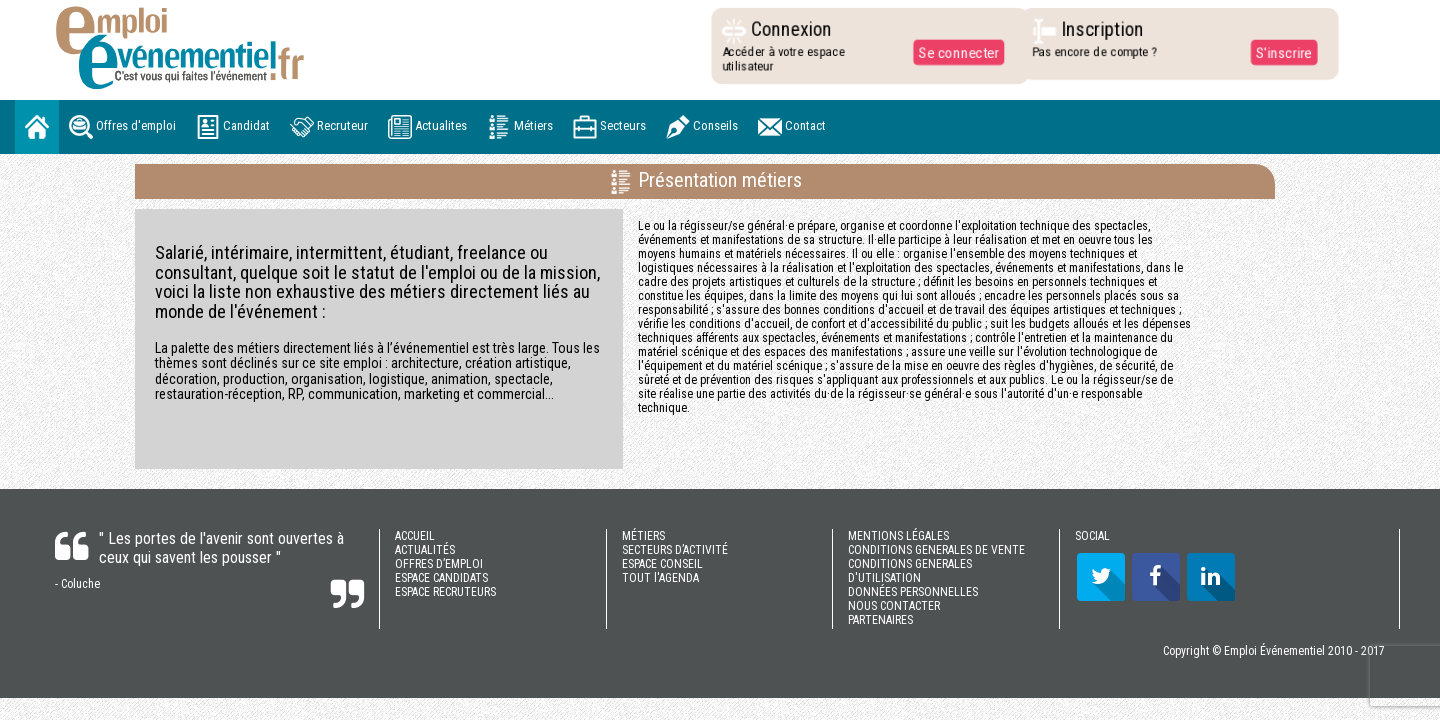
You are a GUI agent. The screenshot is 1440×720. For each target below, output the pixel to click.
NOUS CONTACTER (894, 606)
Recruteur (329, 127)
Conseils (702, 127)
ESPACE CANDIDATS (441, 578)
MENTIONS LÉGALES (898, 536)
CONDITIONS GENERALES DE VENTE (936, 550)
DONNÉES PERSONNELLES (913, 592)
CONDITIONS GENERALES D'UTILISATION (910, 571)
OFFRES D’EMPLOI (439, 564)
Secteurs (609, 127)
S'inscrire (1278, 52)
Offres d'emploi (122, 127)
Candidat (233, 127)
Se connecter (954, 52)
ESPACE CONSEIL (662, 564)
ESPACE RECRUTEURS (445, 592)
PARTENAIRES (880, 620)
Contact (792, 127)
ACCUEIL (415, 536)
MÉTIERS (643, 536)
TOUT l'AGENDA (660, 578)
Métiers (520, 127)
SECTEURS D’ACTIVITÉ (675, 550)
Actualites (427, 127)
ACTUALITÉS (425, 550)
